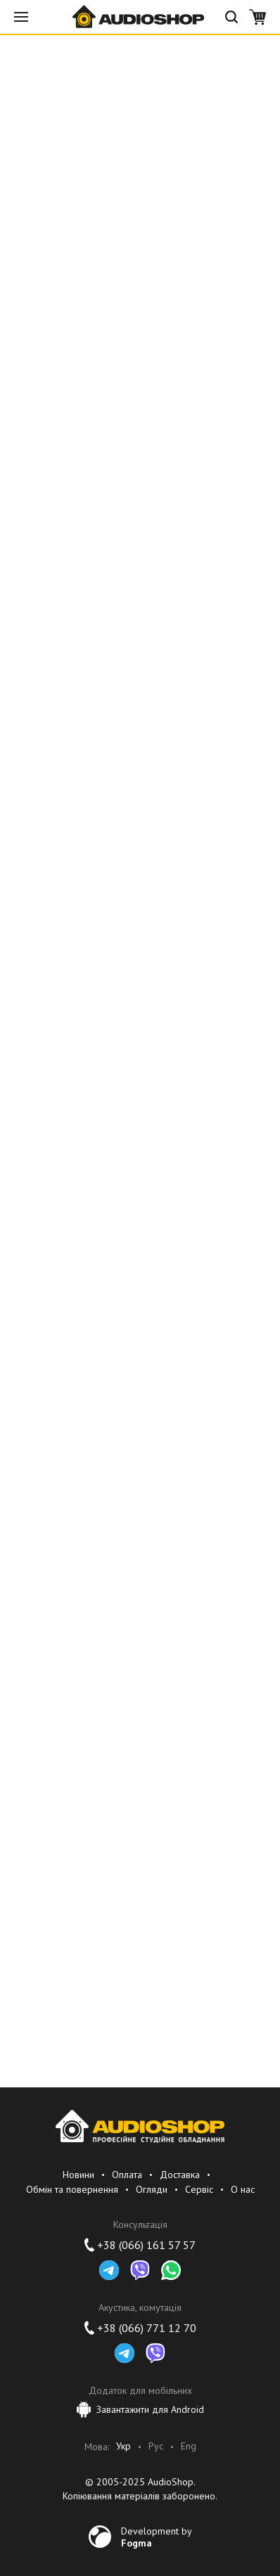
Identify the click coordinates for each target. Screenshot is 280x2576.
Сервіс (199, 2189)
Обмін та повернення (72, 2189)
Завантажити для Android (140, 2409)
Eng (188, 2446)
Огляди (151, 2189)
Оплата (127, 2174)
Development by (156, 2536)
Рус (155, 2446)
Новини (78, 2174)
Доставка (180, 2174)
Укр (123, 2446)
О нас (243, 2189)
